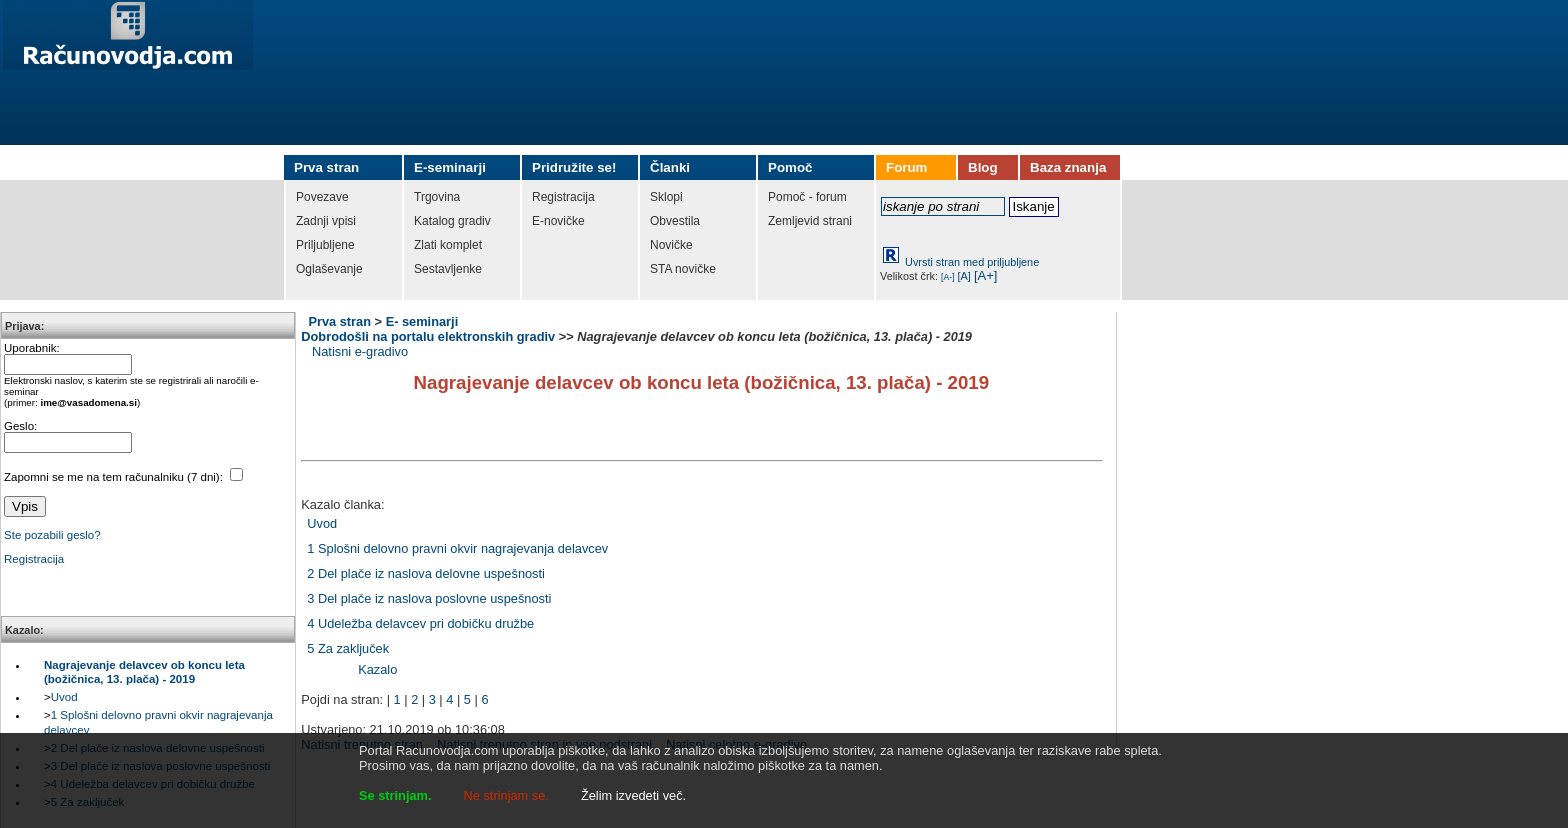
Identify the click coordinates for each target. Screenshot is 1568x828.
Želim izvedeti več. (633, 795)
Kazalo (377, 669)
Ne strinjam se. (506, 795)
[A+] (986, 275)
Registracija (34, 559)
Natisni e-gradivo (360, 351)
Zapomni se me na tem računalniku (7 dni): (115, 477)
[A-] (948, 277)
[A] (964, 276)
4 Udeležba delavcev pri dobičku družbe (420, 623)
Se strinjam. (395, 795)
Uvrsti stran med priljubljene (972, 262)
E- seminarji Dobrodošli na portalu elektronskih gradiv (428, 329)
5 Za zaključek (348, 648)
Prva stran (339, 321)
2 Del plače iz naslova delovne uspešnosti (426, 573)
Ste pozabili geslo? (52, 535)
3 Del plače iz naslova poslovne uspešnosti (429, 598)
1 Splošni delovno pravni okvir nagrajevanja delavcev (457, 548)
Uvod (64, 697)
